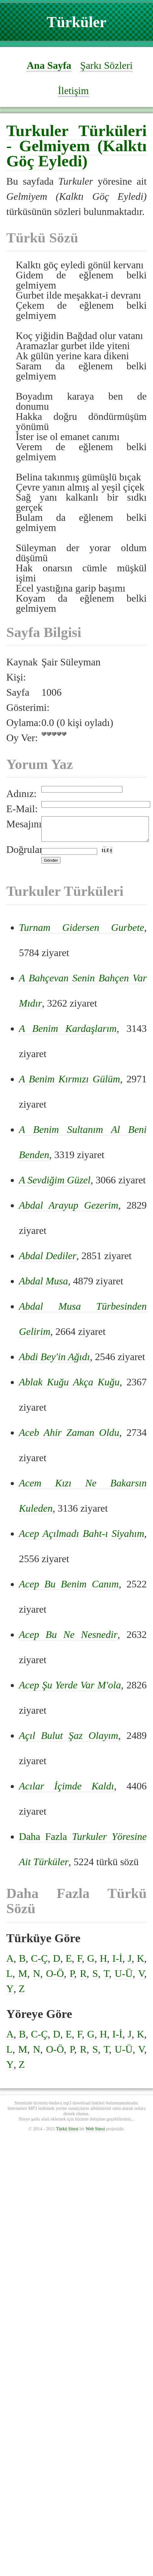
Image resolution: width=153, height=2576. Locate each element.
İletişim (73, 90)
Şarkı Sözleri (106, 65)
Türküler (76, 22)
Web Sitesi (95, 2133)
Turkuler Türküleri (76, 131)
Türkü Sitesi (67, 2133)
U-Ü (124, 1978)
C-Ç (39, 1963)
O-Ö (55, 1978)
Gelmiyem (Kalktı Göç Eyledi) (76, 153)
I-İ (117, 1963)
